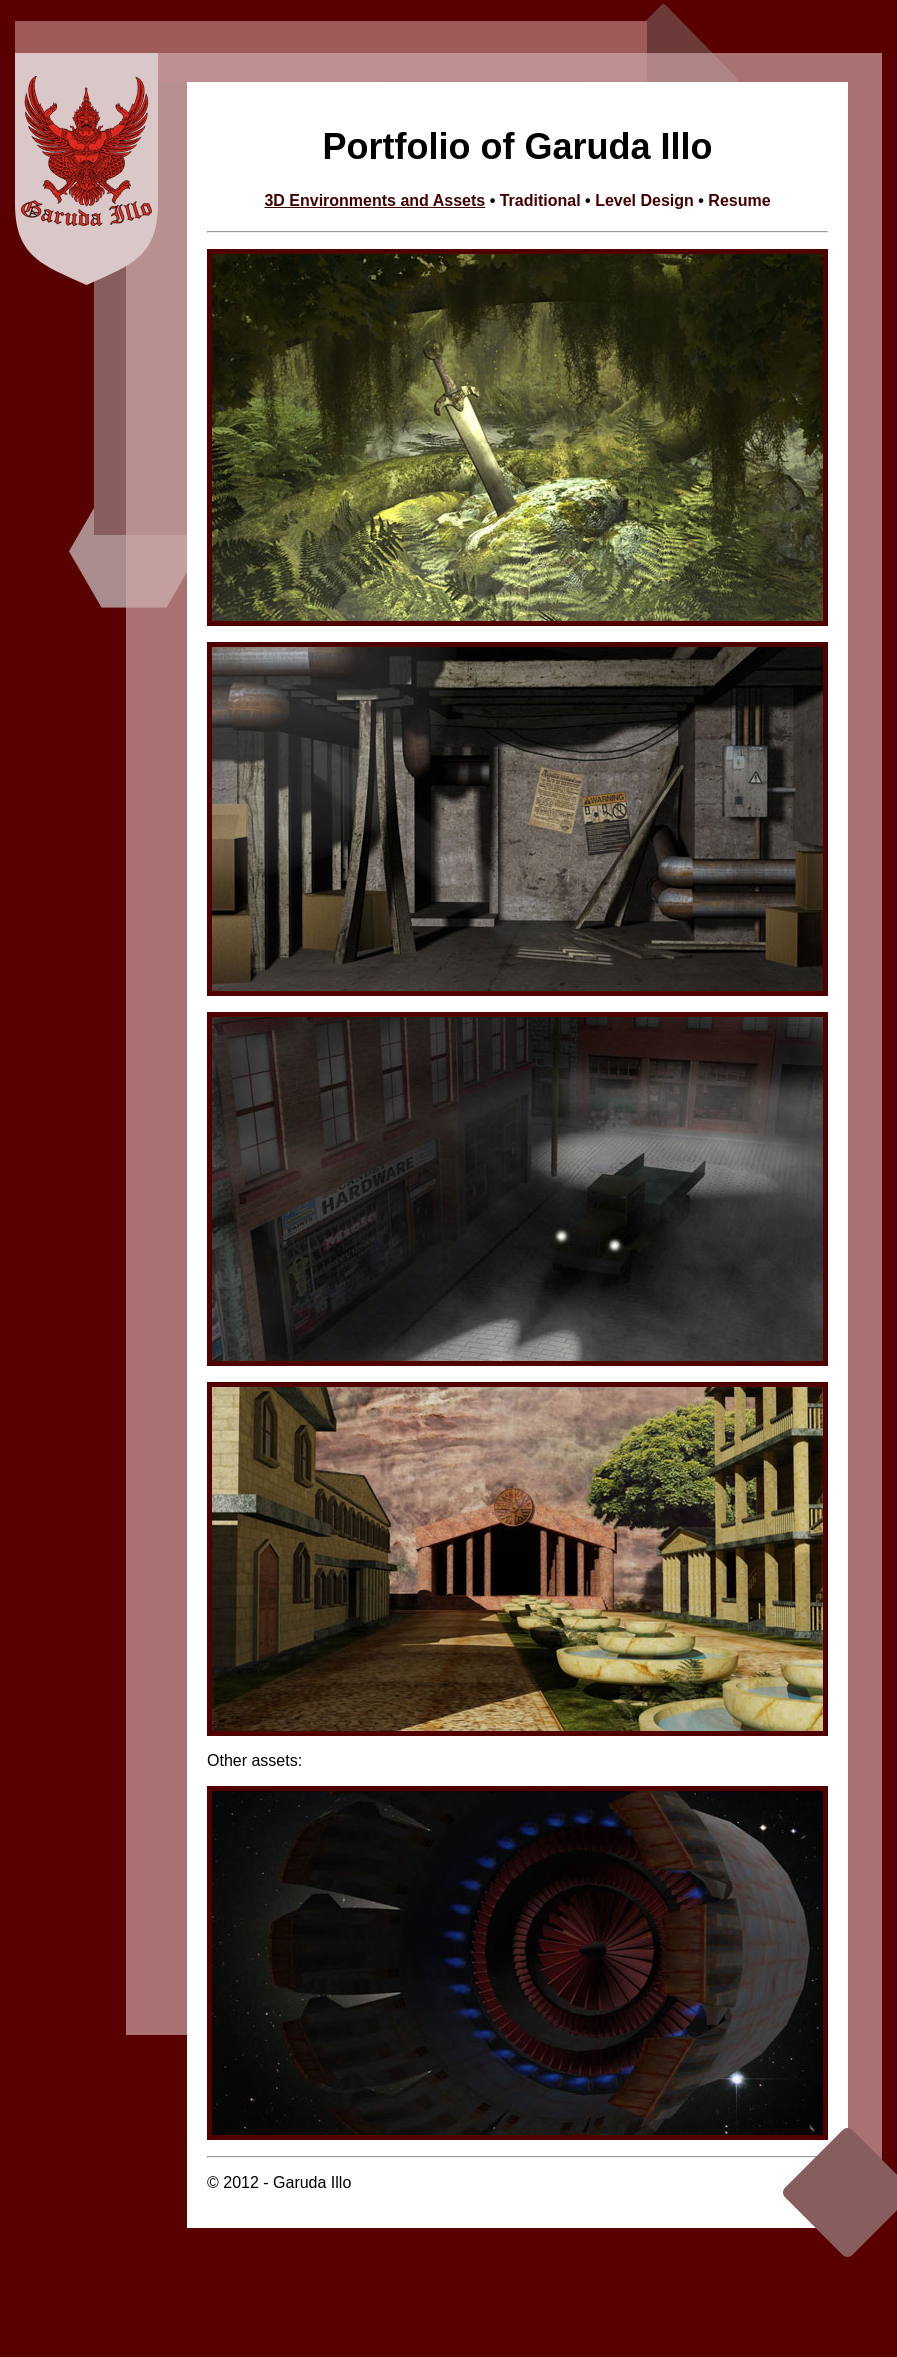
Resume (739, 200)
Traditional (540, 200)
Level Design (646, 200)
